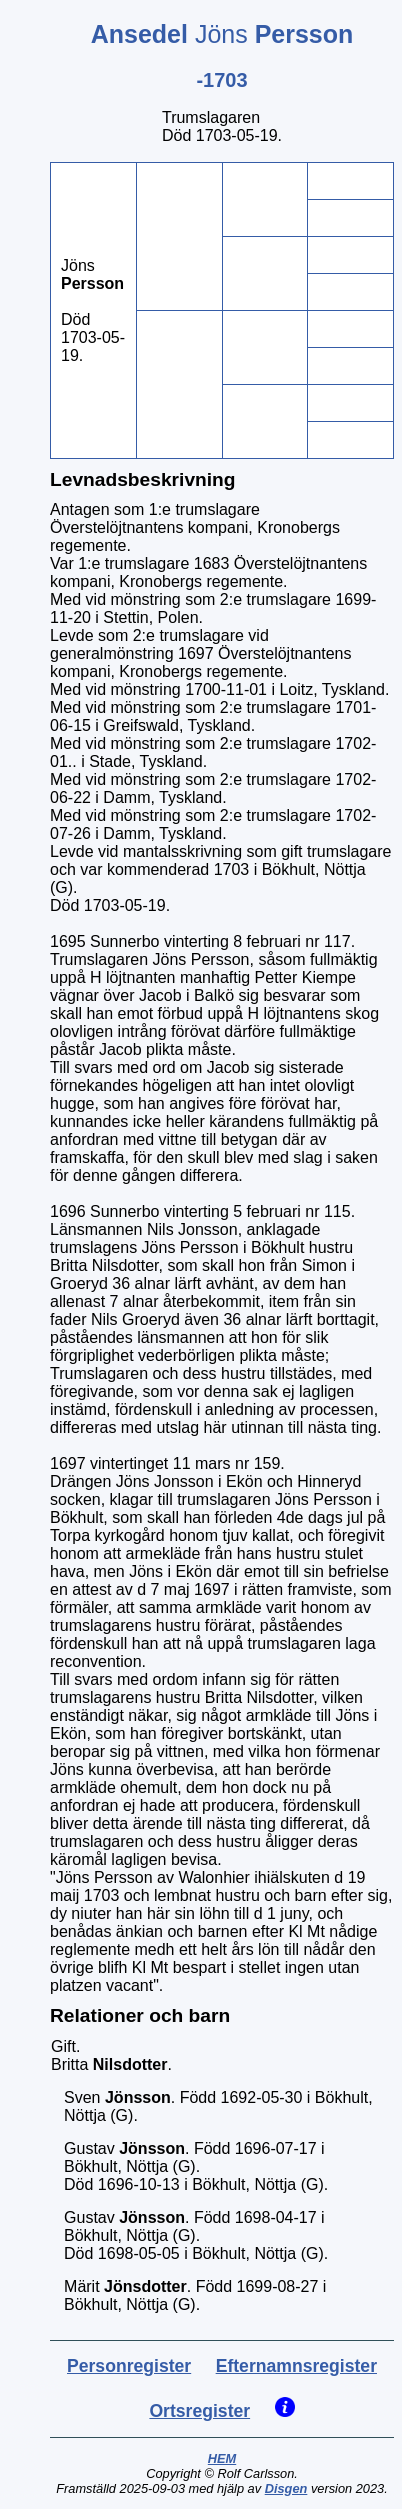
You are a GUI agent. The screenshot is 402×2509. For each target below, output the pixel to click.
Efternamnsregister (296, 2366)
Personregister (129, 2366)
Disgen (286, 2488)
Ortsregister (199, 2411)
